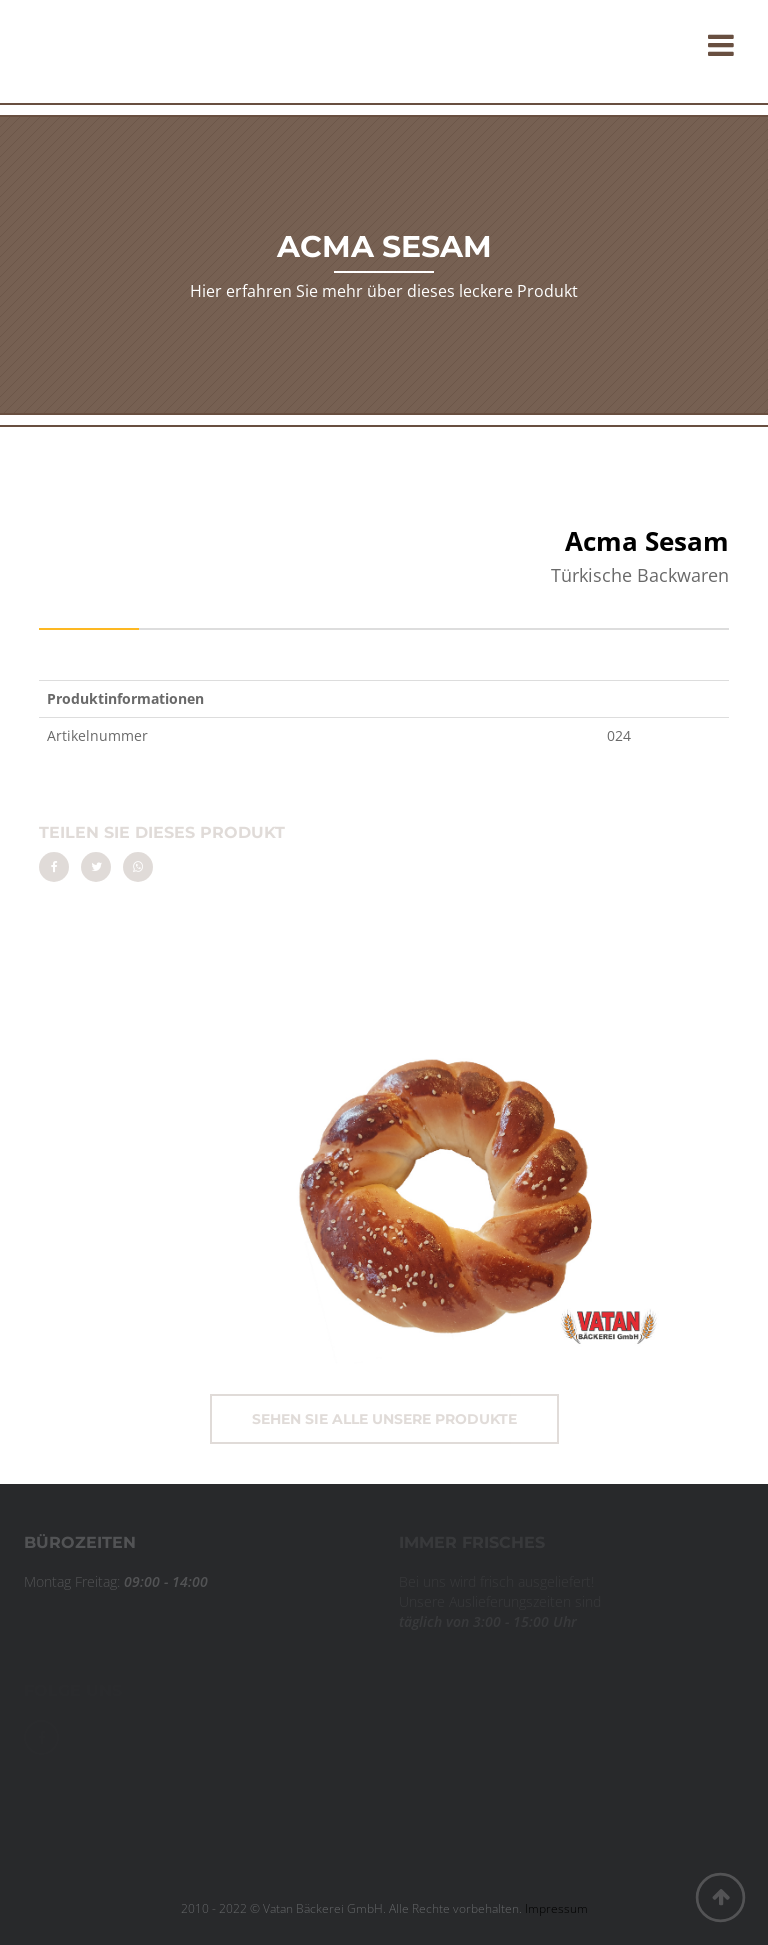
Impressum (556, 1908)
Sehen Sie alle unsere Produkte (384, 1419)
